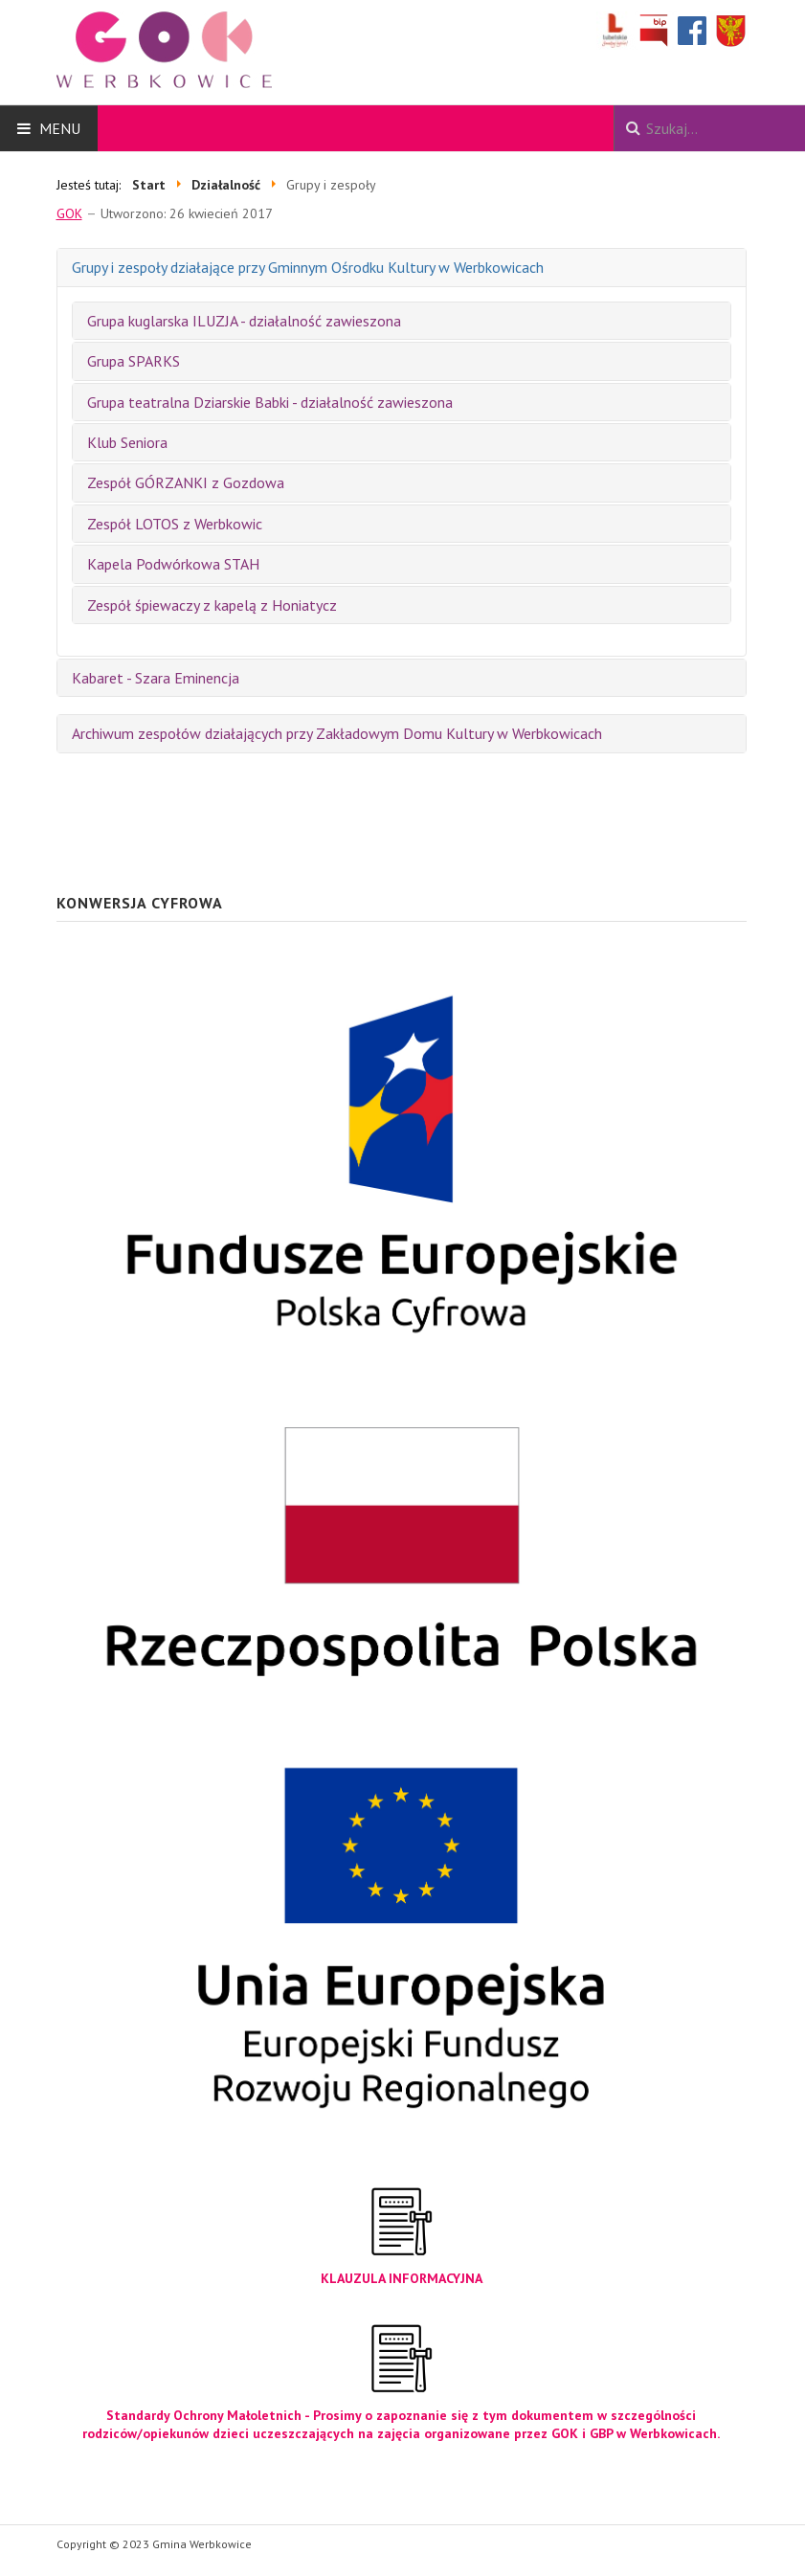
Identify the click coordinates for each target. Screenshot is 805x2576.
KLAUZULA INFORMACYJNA (401, 2278)
